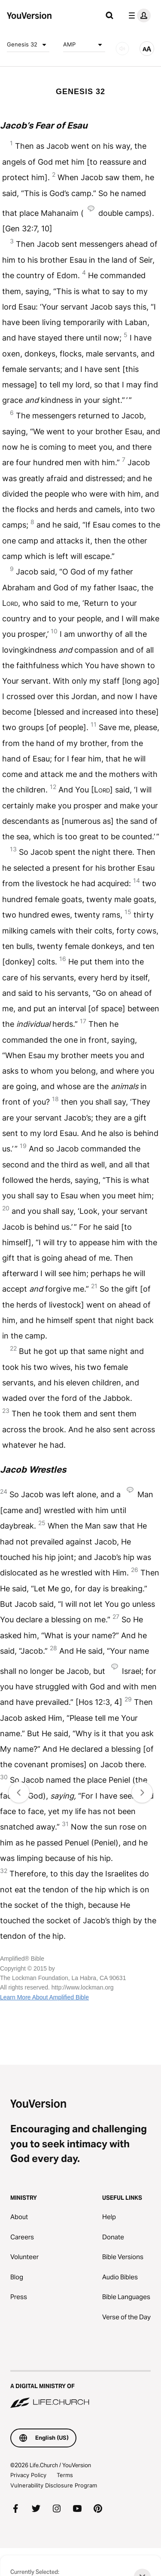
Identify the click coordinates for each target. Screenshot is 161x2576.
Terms (65, 2475)
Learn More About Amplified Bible (44, 1997)
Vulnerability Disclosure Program (53, 2485)
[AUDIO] (122, 48)
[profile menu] (138, 15)
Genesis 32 (28, 45)
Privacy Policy (28, 2475)
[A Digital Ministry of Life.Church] (80, 2390)
